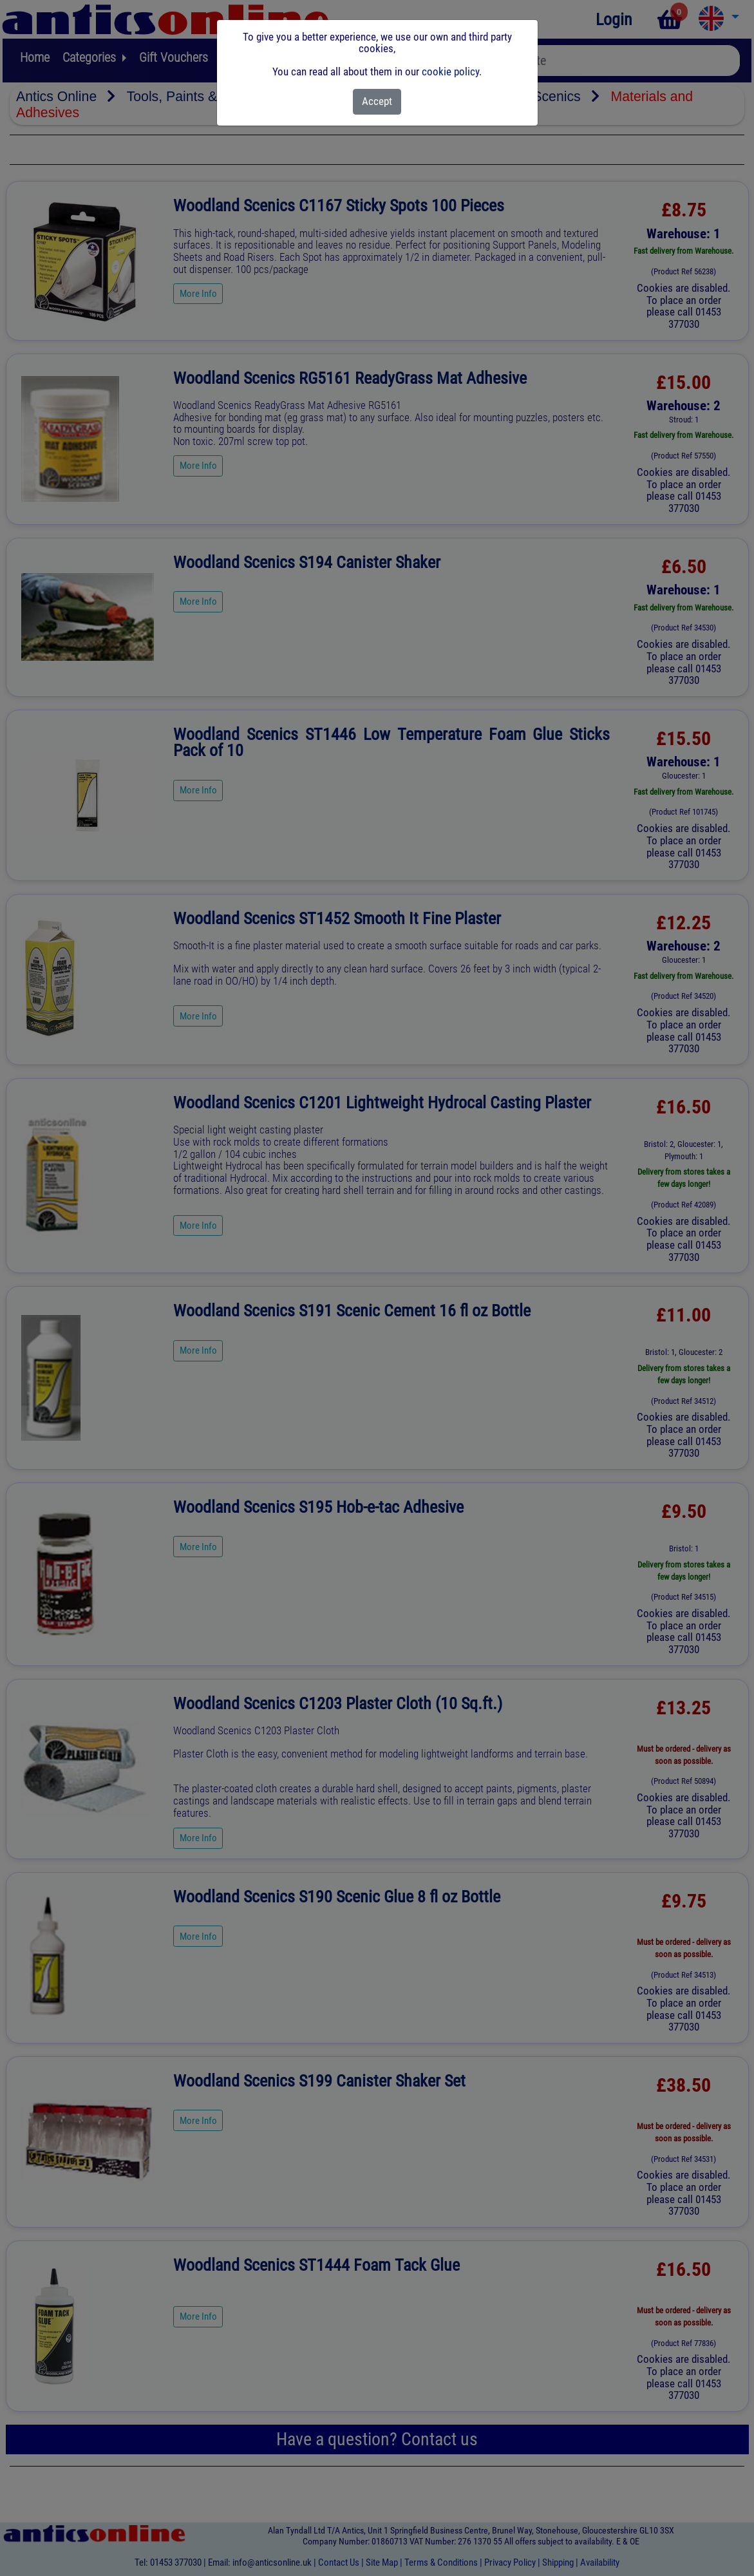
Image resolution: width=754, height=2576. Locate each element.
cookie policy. (452, 71)
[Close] (377, 102)
